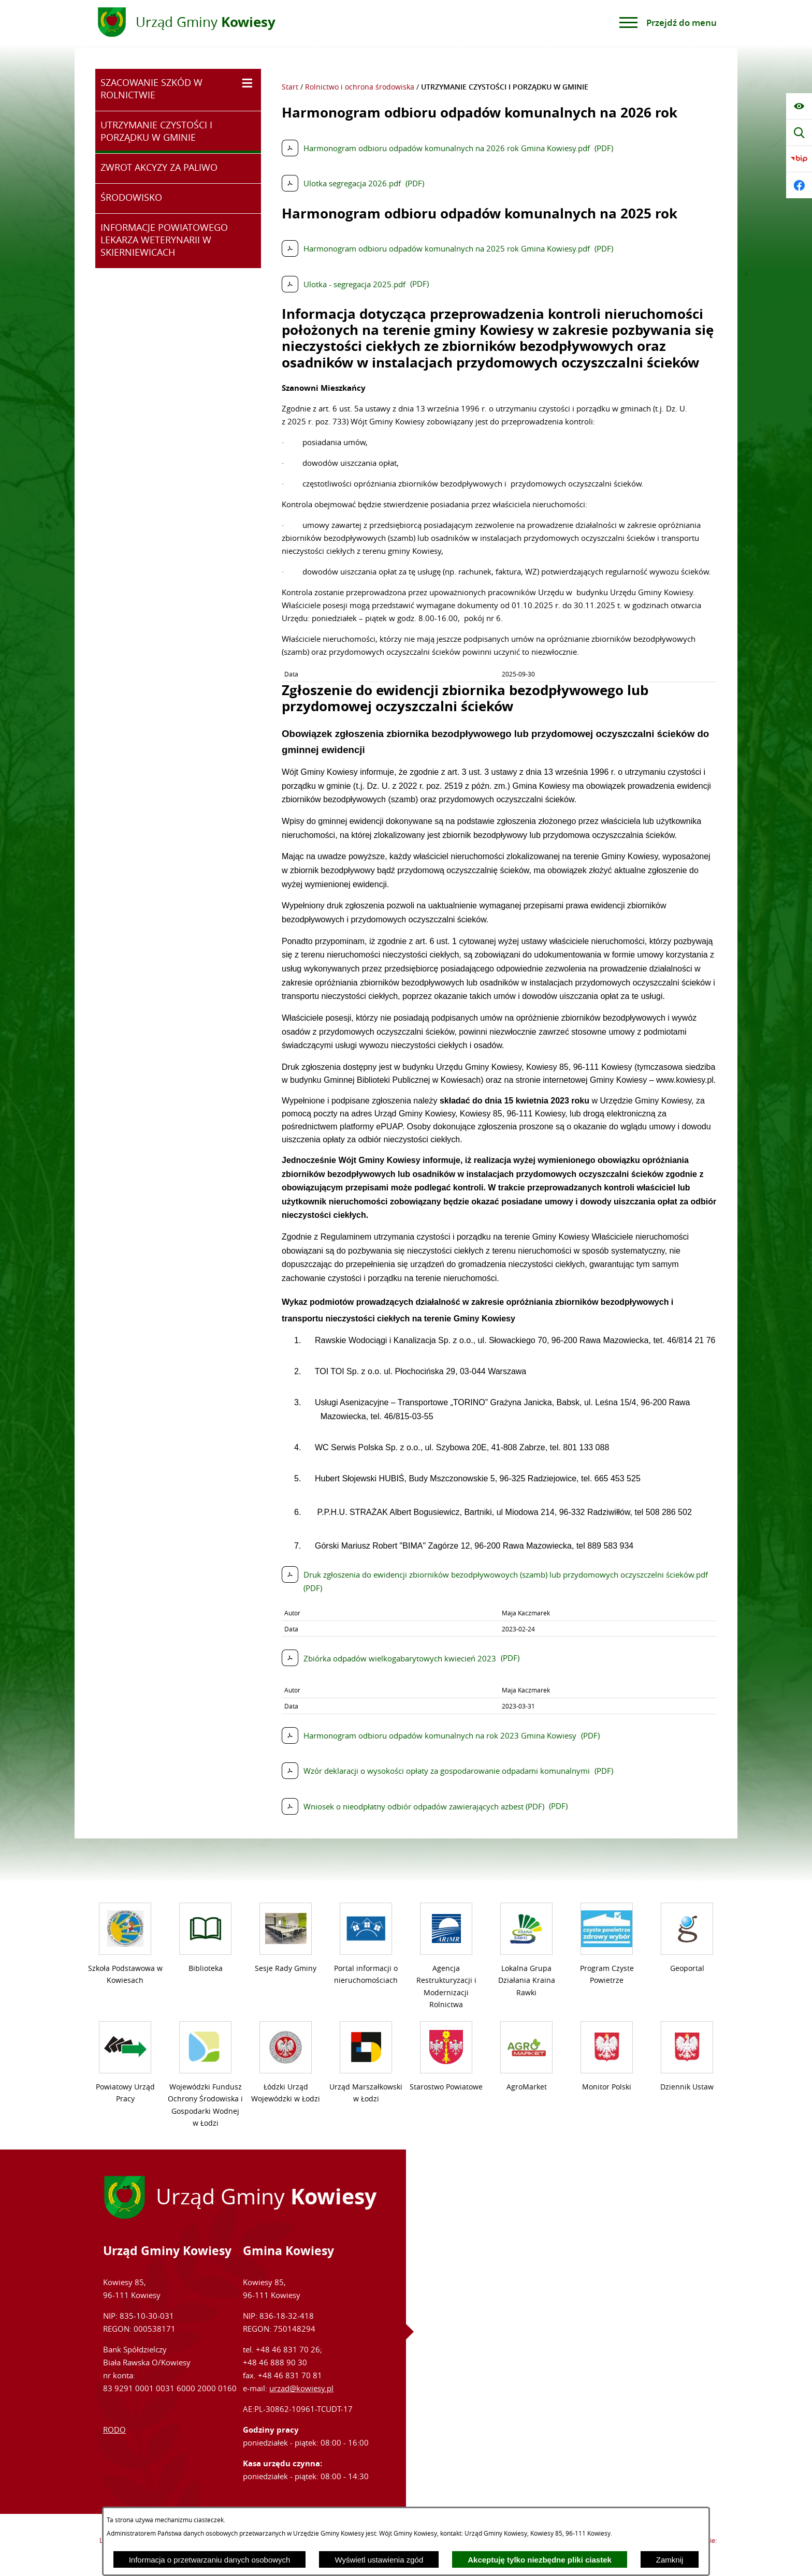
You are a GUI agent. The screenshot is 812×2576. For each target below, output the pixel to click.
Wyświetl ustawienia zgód (379, 2559)
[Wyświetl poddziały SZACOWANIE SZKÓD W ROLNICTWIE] (247, 83)
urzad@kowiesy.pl (301, 2388)
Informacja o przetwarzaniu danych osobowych (210, 2559)
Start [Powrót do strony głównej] (290, 87)
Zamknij (670, 2559)
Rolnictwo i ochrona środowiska (359, 87)
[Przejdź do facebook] (799, 185)
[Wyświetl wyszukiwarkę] (799, 132)
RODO (114, 2429)
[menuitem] (178, 90)
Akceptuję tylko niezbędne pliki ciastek (540, 2559)
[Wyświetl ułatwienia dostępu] (799, 106)
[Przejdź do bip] (799, 159)
